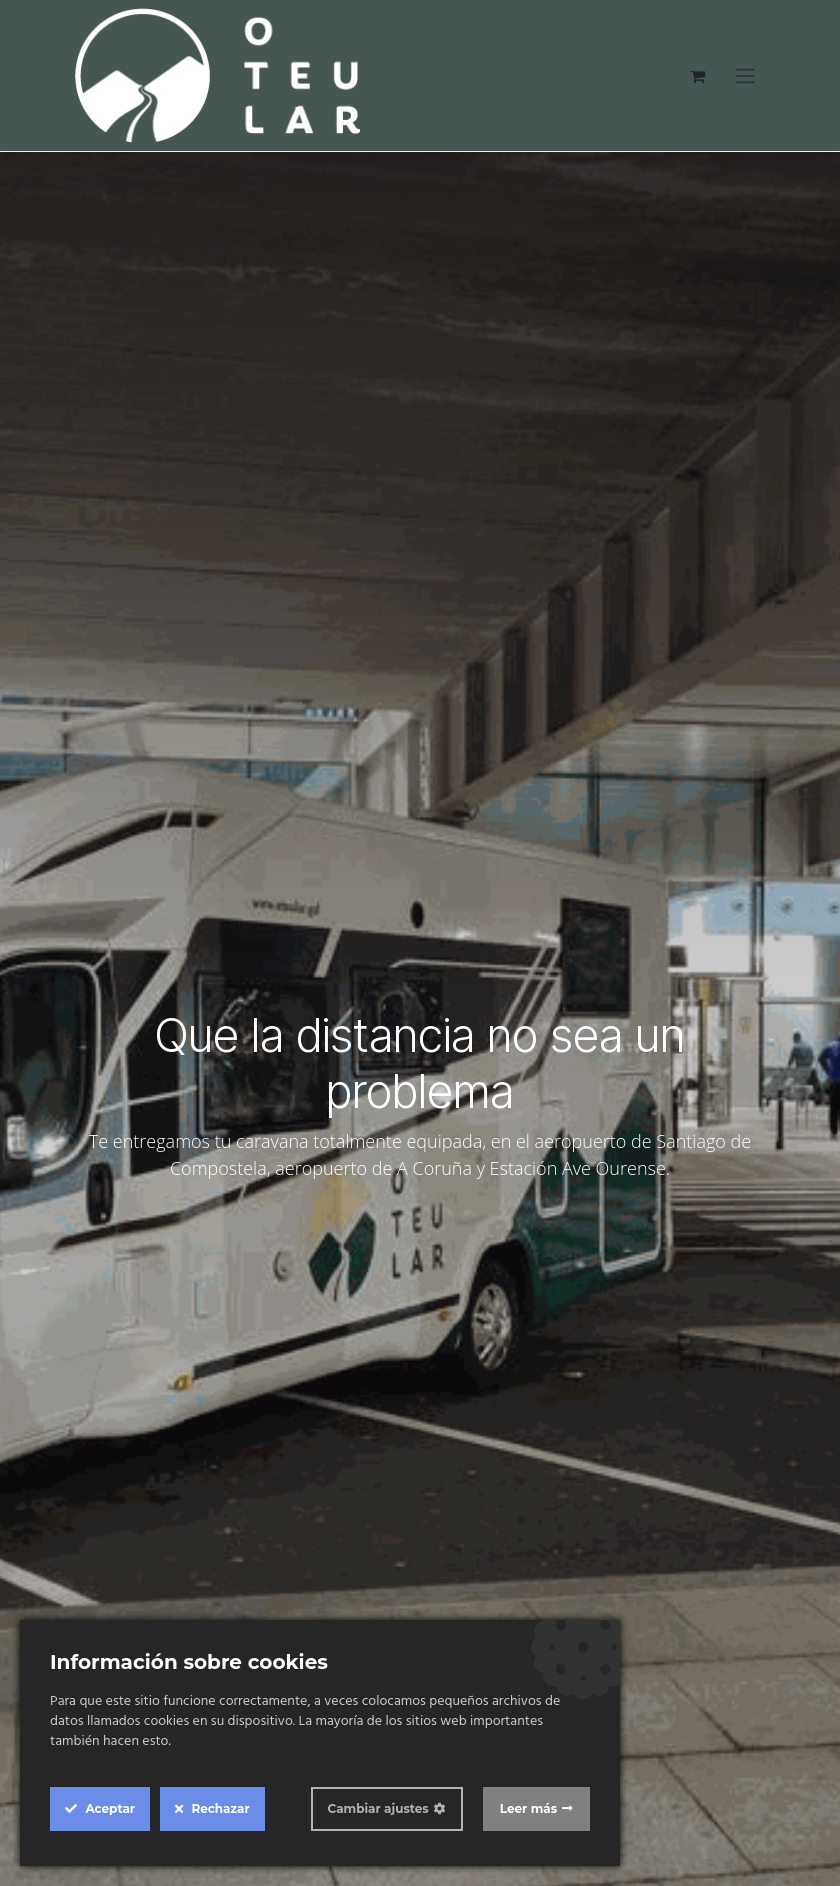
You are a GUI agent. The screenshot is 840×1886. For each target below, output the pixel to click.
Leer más (528, 1808)
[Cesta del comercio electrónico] (697, 76)
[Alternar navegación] (745, 76)
